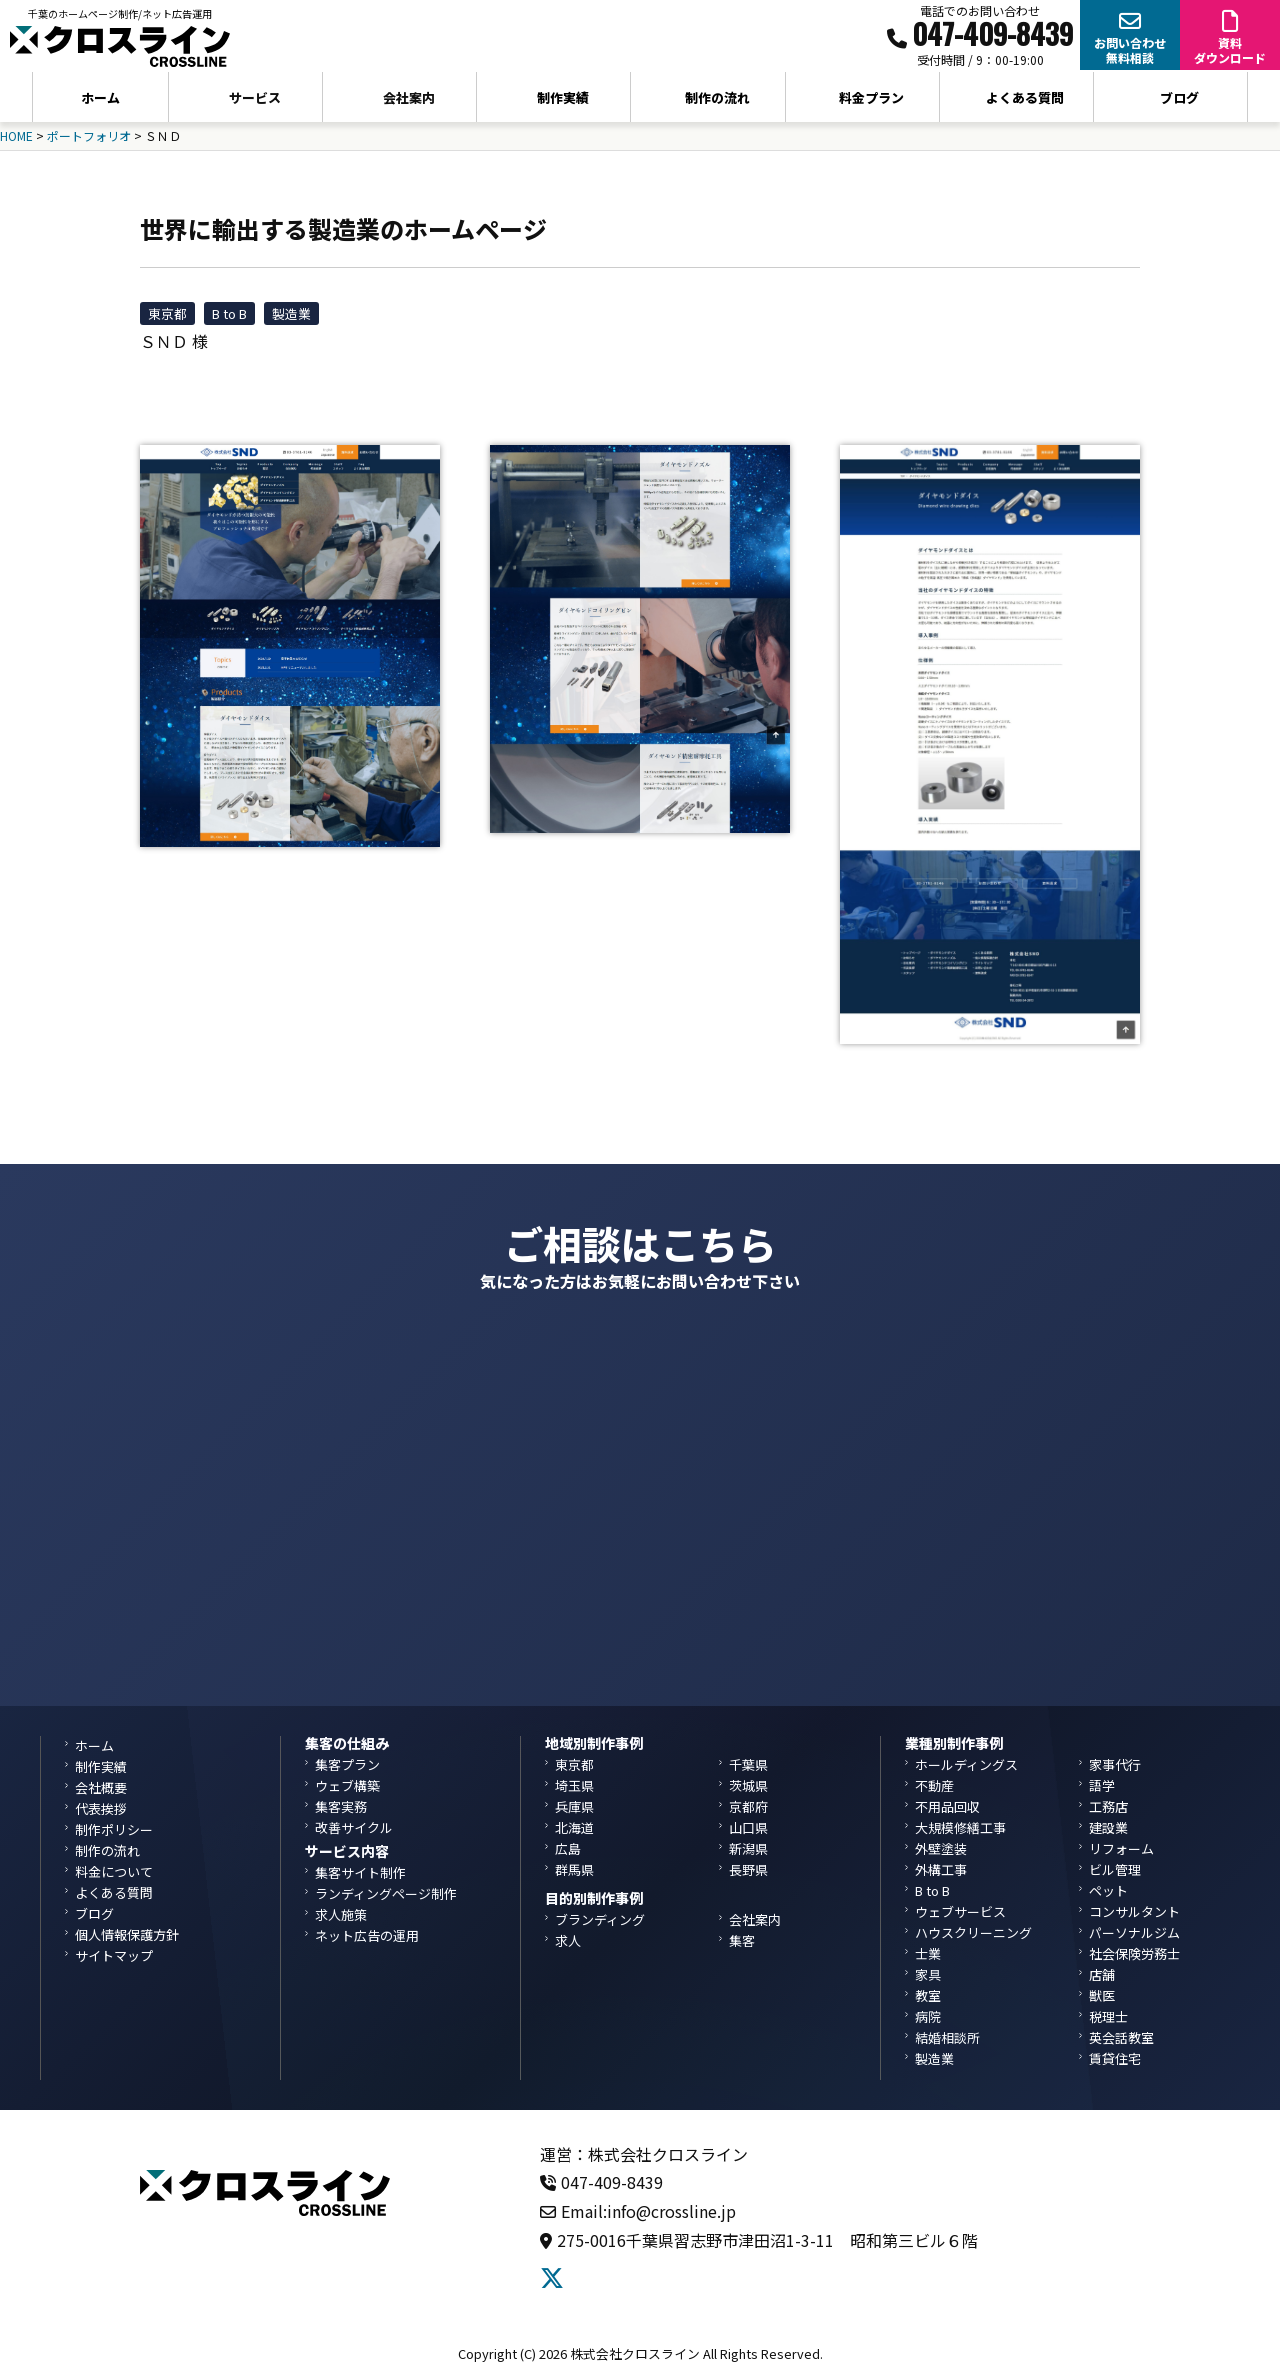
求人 (568, 1940)
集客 (742, 1940)
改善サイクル (354, 1827)
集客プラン (347, 1764)
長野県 (748, 1869)
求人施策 (341, 1914)
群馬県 (574, 1869)
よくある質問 (1025, 97)
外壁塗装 (941, 1848)
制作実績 (563, 97)
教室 (928, 1995)
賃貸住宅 (1115, 2058)
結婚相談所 (947, 2037)
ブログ (1179, 97)
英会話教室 (1121, 2037)
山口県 (748, 1827)
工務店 (1108, 1806)
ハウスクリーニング (973, 1932)
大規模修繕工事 (960, 1827)
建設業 (1108, 1827)
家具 (928, 1974)
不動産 (934, 1785)
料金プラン (871, 97)
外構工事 (941, 1869)
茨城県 (748, 1785)
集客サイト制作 (360, 1872)
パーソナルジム (1134, 1932)
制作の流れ (717, 97)
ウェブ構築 (347, 1785)
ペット (1108, 1890)
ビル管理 (1115, 1869)
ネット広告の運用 (367, 1935)
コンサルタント (1134, 1911)
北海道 (574, 1827)
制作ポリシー (114, 1829)
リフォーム (1121, 1848)
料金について (114, 1871)
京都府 (748, 1806)
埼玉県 (574, 1785)
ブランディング (600, 1919)
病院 (928, 2016)
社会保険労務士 (1134, 1953)
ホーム (100, 97)
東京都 (167, 313)
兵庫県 (574, 1806)
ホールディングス (966, 1764)
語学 (1102, 1785)
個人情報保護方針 (127, 1934)
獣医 (1102, 1995)
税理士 (1108, 2016)
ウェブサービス (960, 1911)
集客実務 (341, 1806)
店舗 (1102, 1974)
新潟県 (748, 1848)
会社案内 (755, 1919)
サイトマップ (114, 1955)
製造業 (291, 313)
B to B (229, 313)
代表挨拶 (101, 1808)
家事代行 (1115, 1764)
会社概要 (101, 1787)
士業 (928, 1953)
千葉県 (748, 1764)
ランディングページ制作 (386, 1893)
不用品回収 (947, 1806)
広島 (568, 1848)
